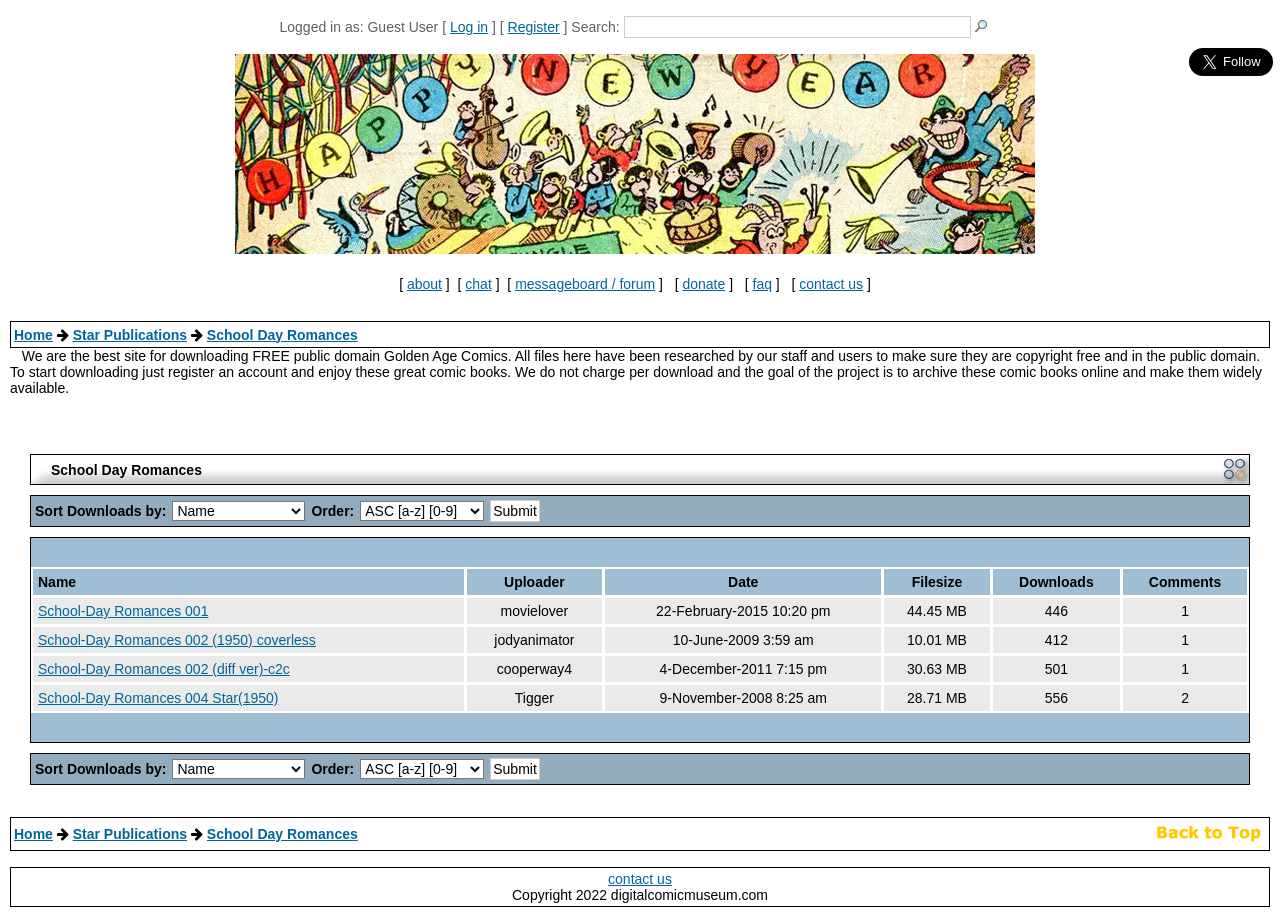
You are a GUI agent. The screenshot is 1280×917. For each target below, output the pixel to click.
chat (478, 284)
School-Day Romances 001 (123, 611)
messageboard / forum (585, 284)
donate (703, 284)
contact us (831, 284)
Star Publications (130, 335)
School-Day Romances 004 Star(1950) (158, 698)
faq (762, 284)
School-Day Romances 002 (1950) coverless (177, 640)
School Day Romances (282, 335)
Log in (469, 27)
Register (534, 27)
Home (33, 335)
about (424, 284)
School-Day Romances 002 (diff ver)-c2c (164, 669)
